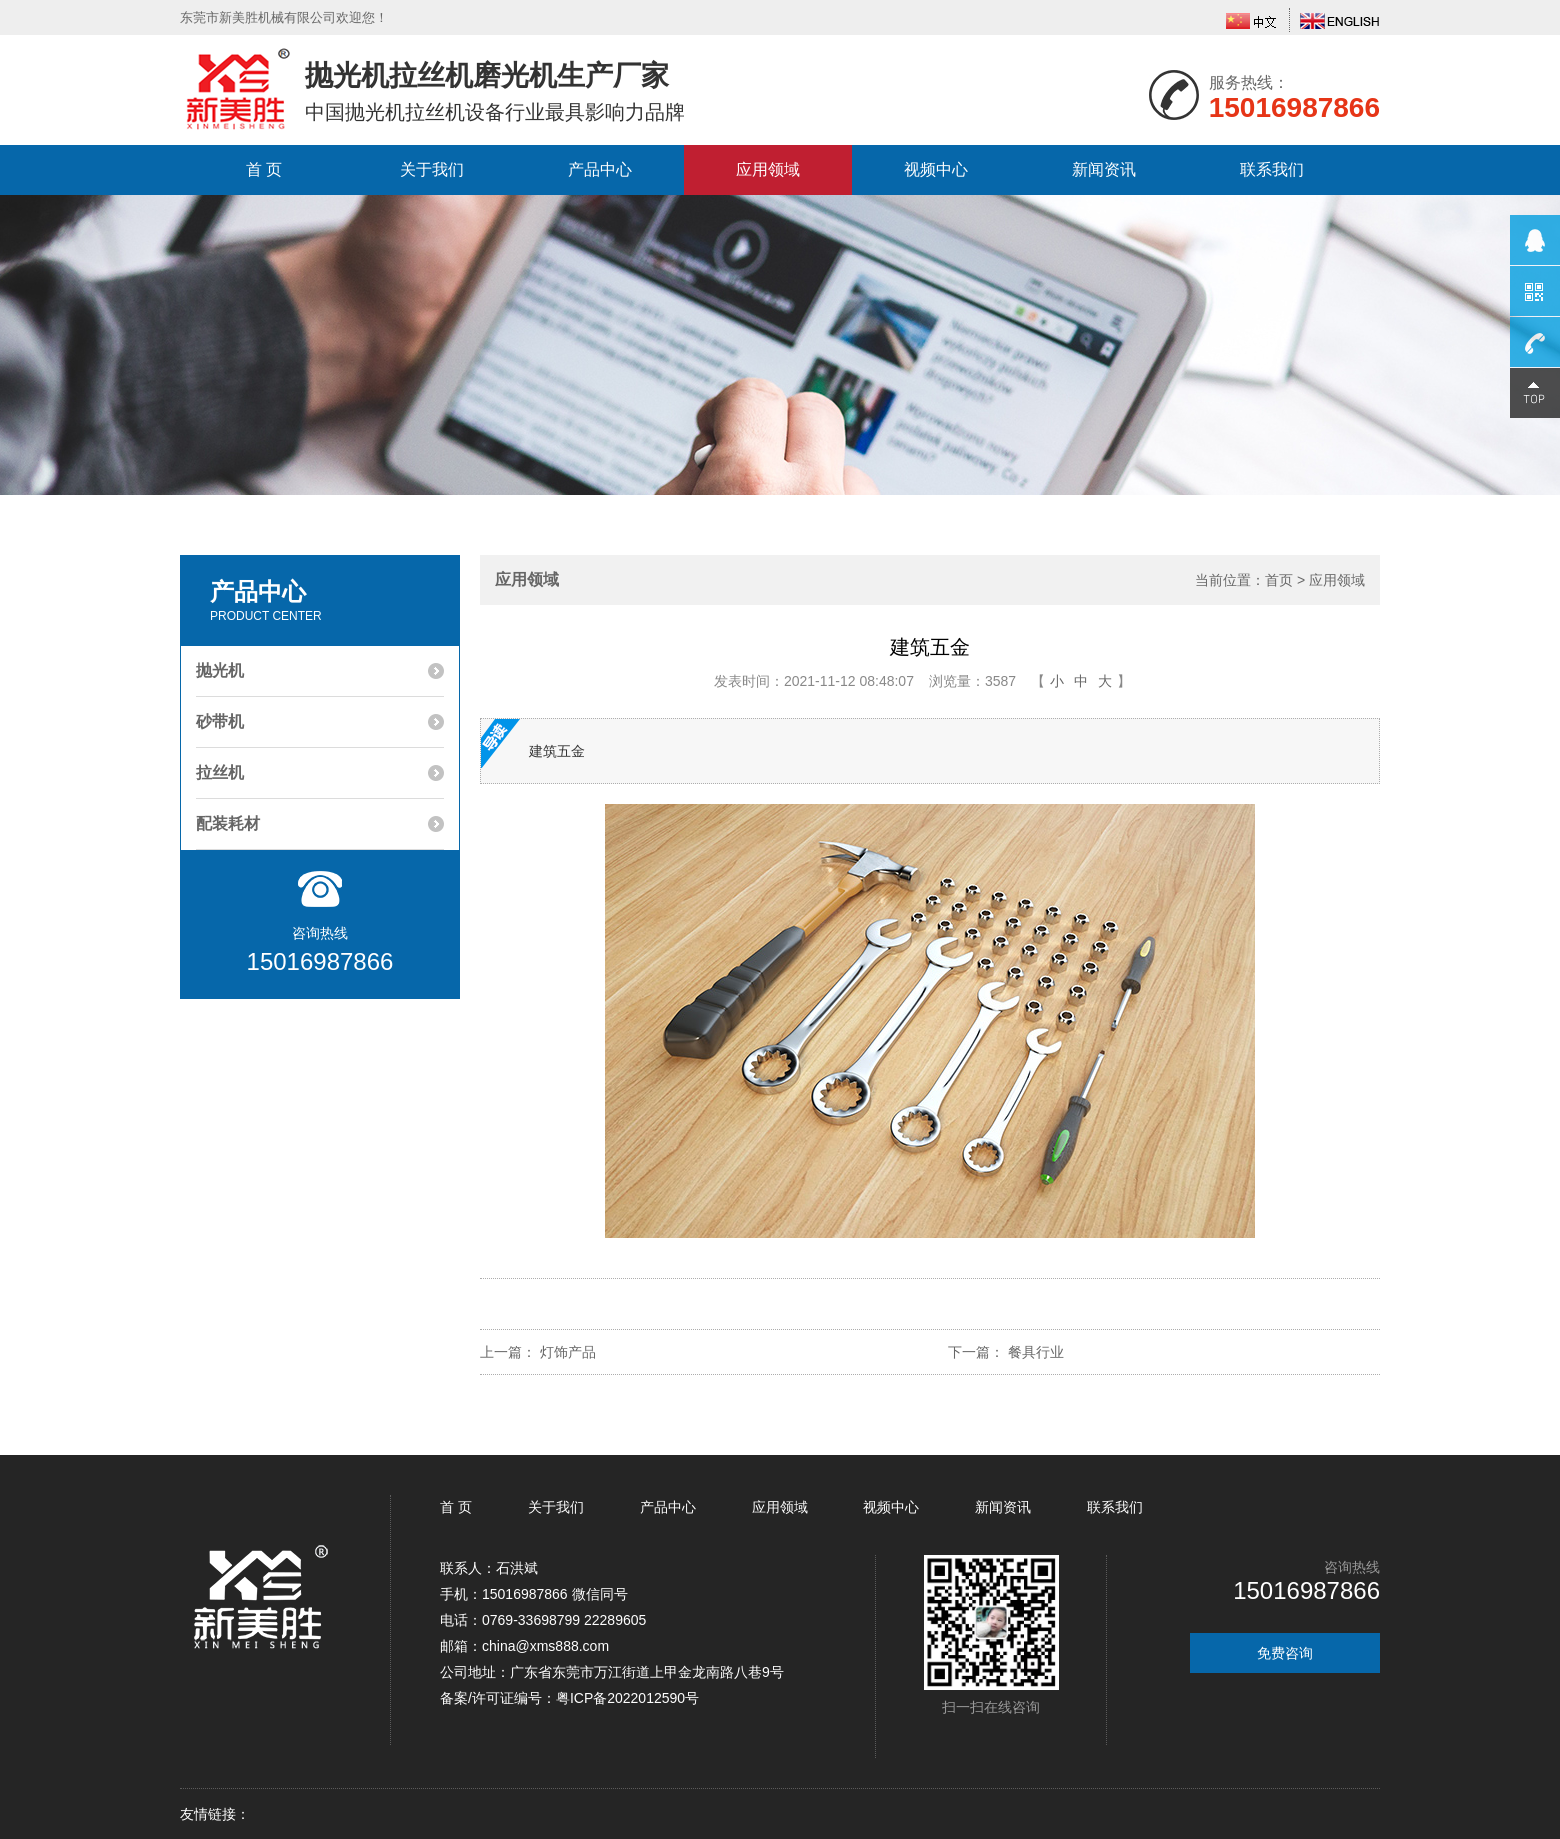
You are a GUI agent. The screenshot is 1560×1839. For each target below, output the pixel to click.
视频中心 (936, 169)
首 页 (264, 169)
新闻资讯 (1104, 169)
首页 (1279, 580)
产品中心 (600, 169)
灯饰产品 (568, 1352)
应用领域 (768, 169)
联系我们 (1272, 169)
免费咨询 (1285, 1653)
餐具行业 (1036, 1352)
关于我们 (432, 169)
